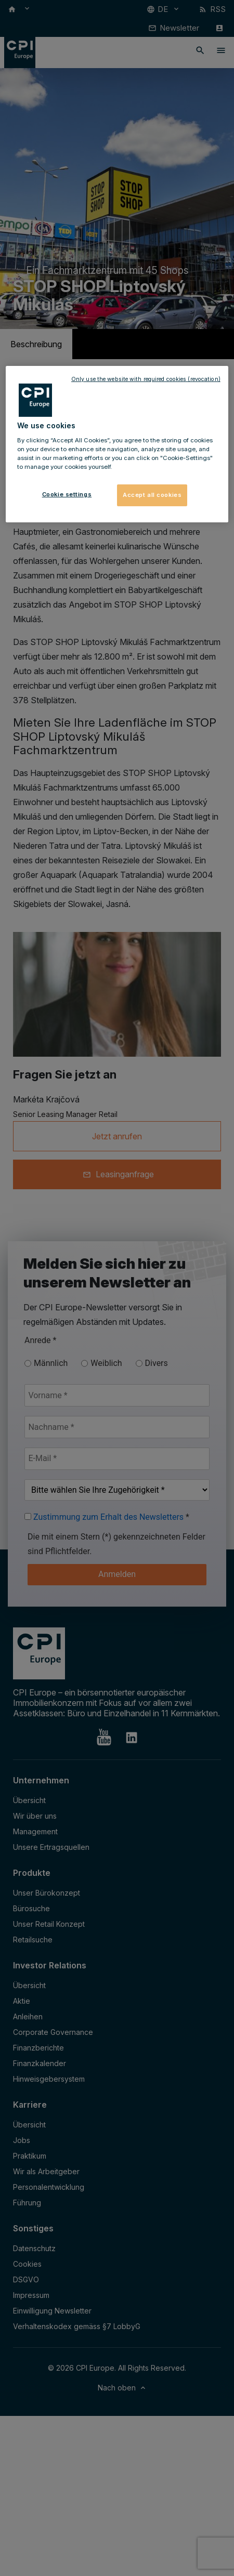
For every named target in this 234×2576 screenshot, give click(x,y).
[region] (117, 444)
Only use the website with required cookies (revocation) (145, 379)
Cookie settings (67, 494)
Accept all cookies (152, 494)
